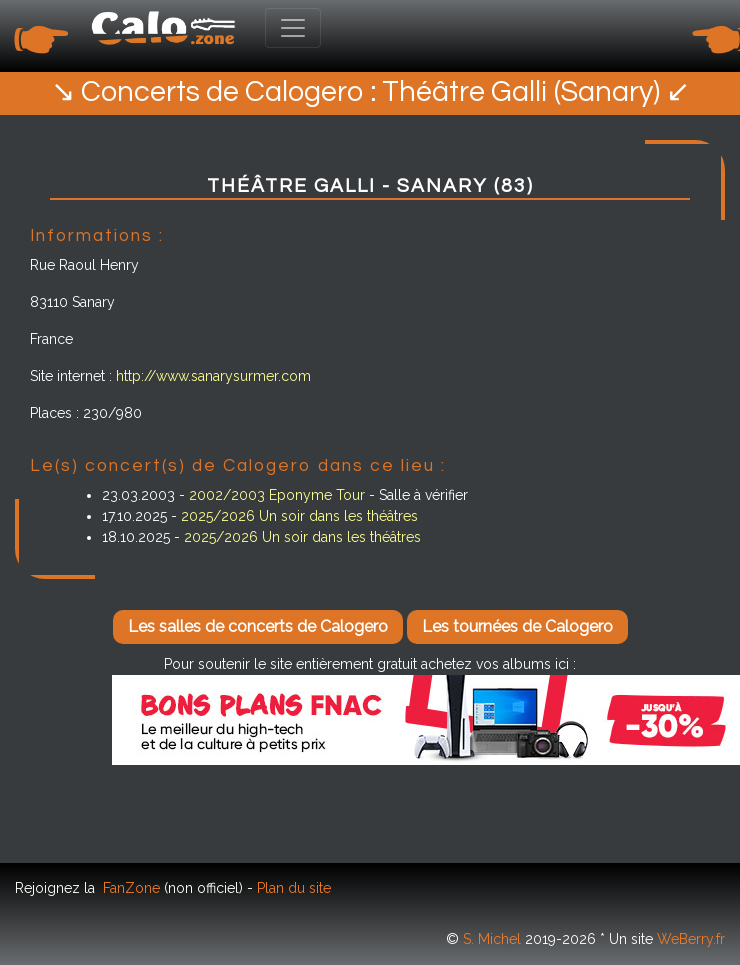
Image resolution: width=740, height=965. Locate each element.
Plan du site (294, 888)
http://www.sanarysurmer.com (213, 376)
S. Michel (492, 939)
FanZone (131, 888)
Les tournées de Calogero (517, 626)
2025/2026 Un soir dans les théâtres (299, 516)
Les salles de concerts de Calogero (258, 626)
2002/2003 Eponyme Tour (277, 495)
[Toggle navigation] (293, 28)
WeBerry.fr (691, 939)
